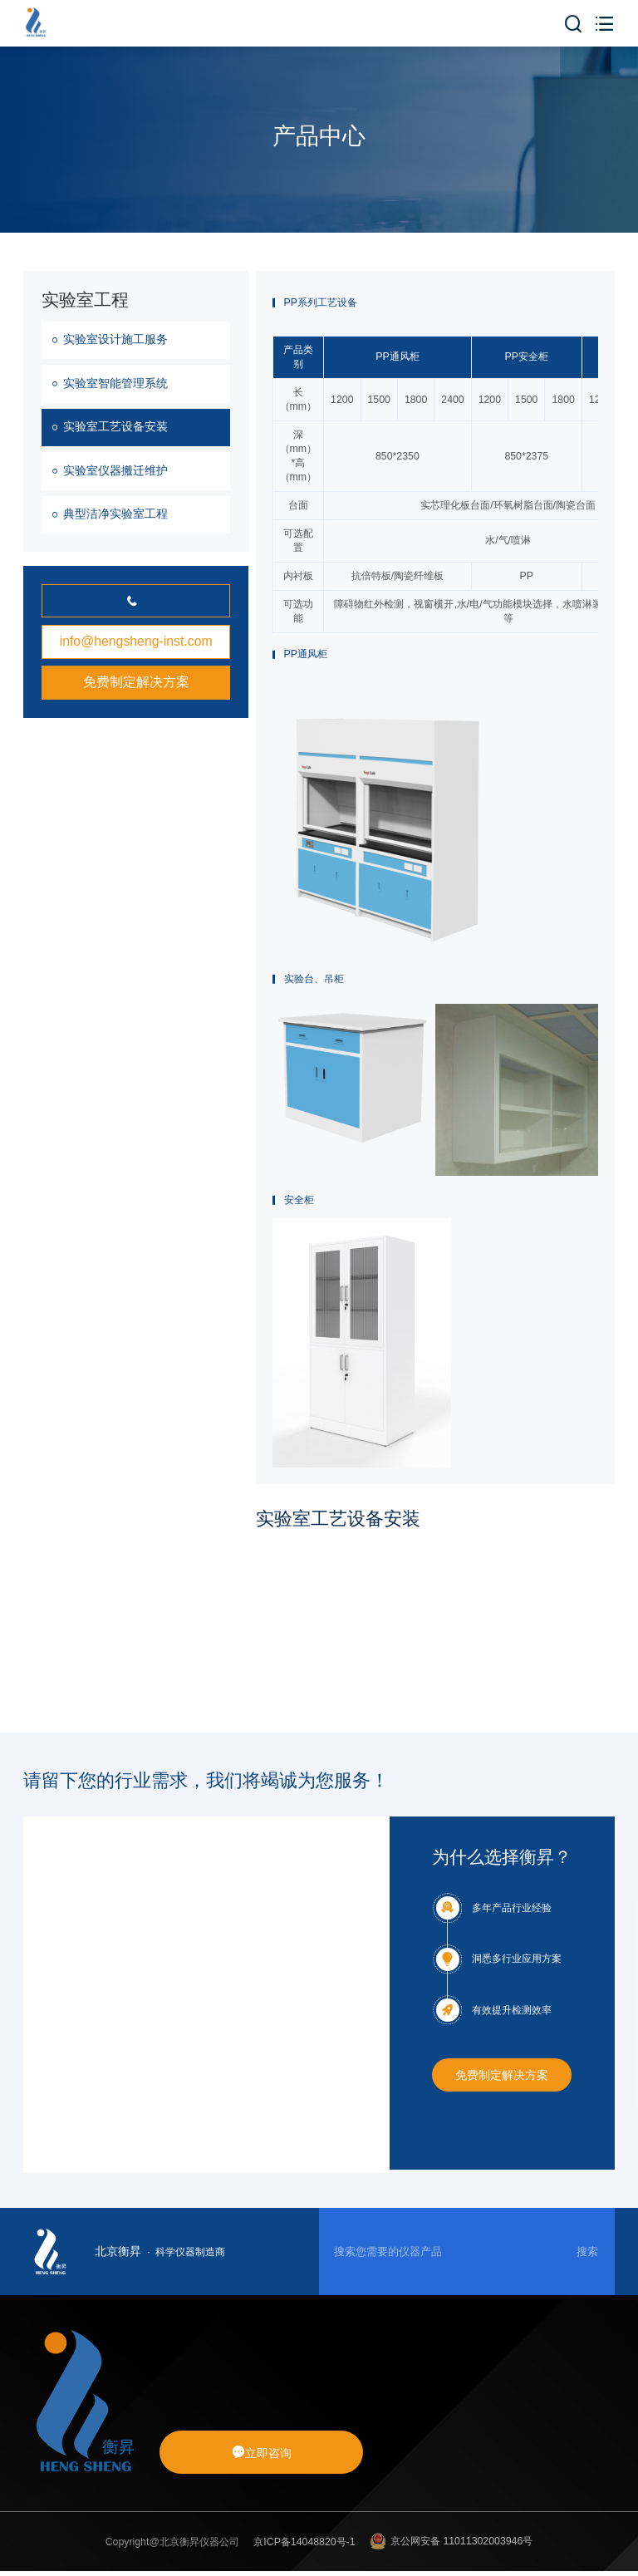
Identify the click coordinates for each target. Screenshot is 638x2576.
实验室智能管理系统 (115, 383)
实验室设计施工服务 (115, 339)
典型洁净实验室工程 (115, 513)
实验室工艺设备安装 (115, 426)
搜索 (587, 2251)
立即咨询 (262, 2453)
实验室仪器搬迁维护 (115, 470)
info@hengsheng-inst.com (136, 641)
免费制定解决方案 (136, 682)
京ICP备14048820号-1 (304, 2542)
